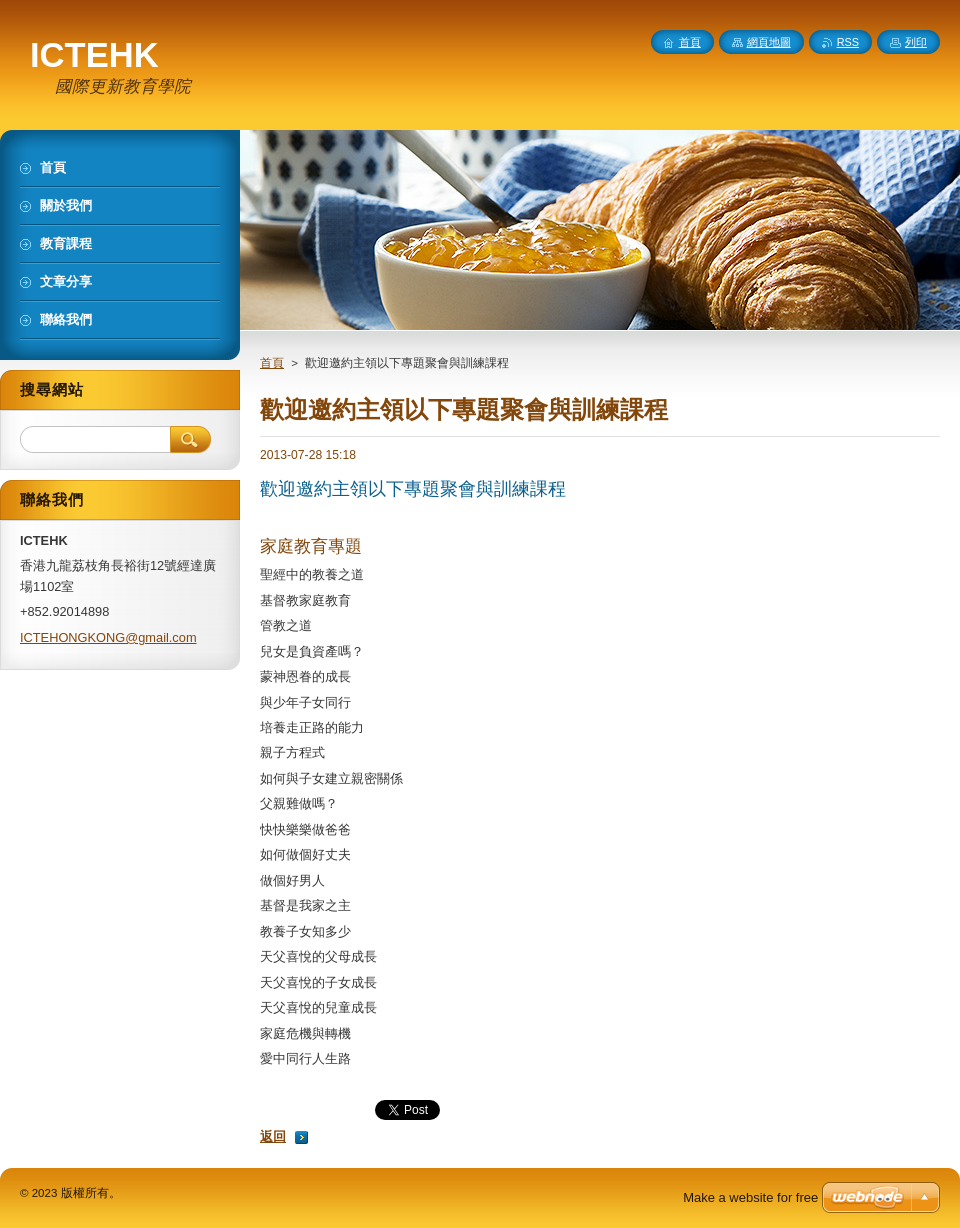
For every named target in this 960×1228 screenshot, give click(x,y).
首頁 (272, 363)
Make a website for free (750, 1197)
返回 (273, 1136)
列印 (916, 42)
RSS (848, 42)
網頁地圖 (769, 42)
